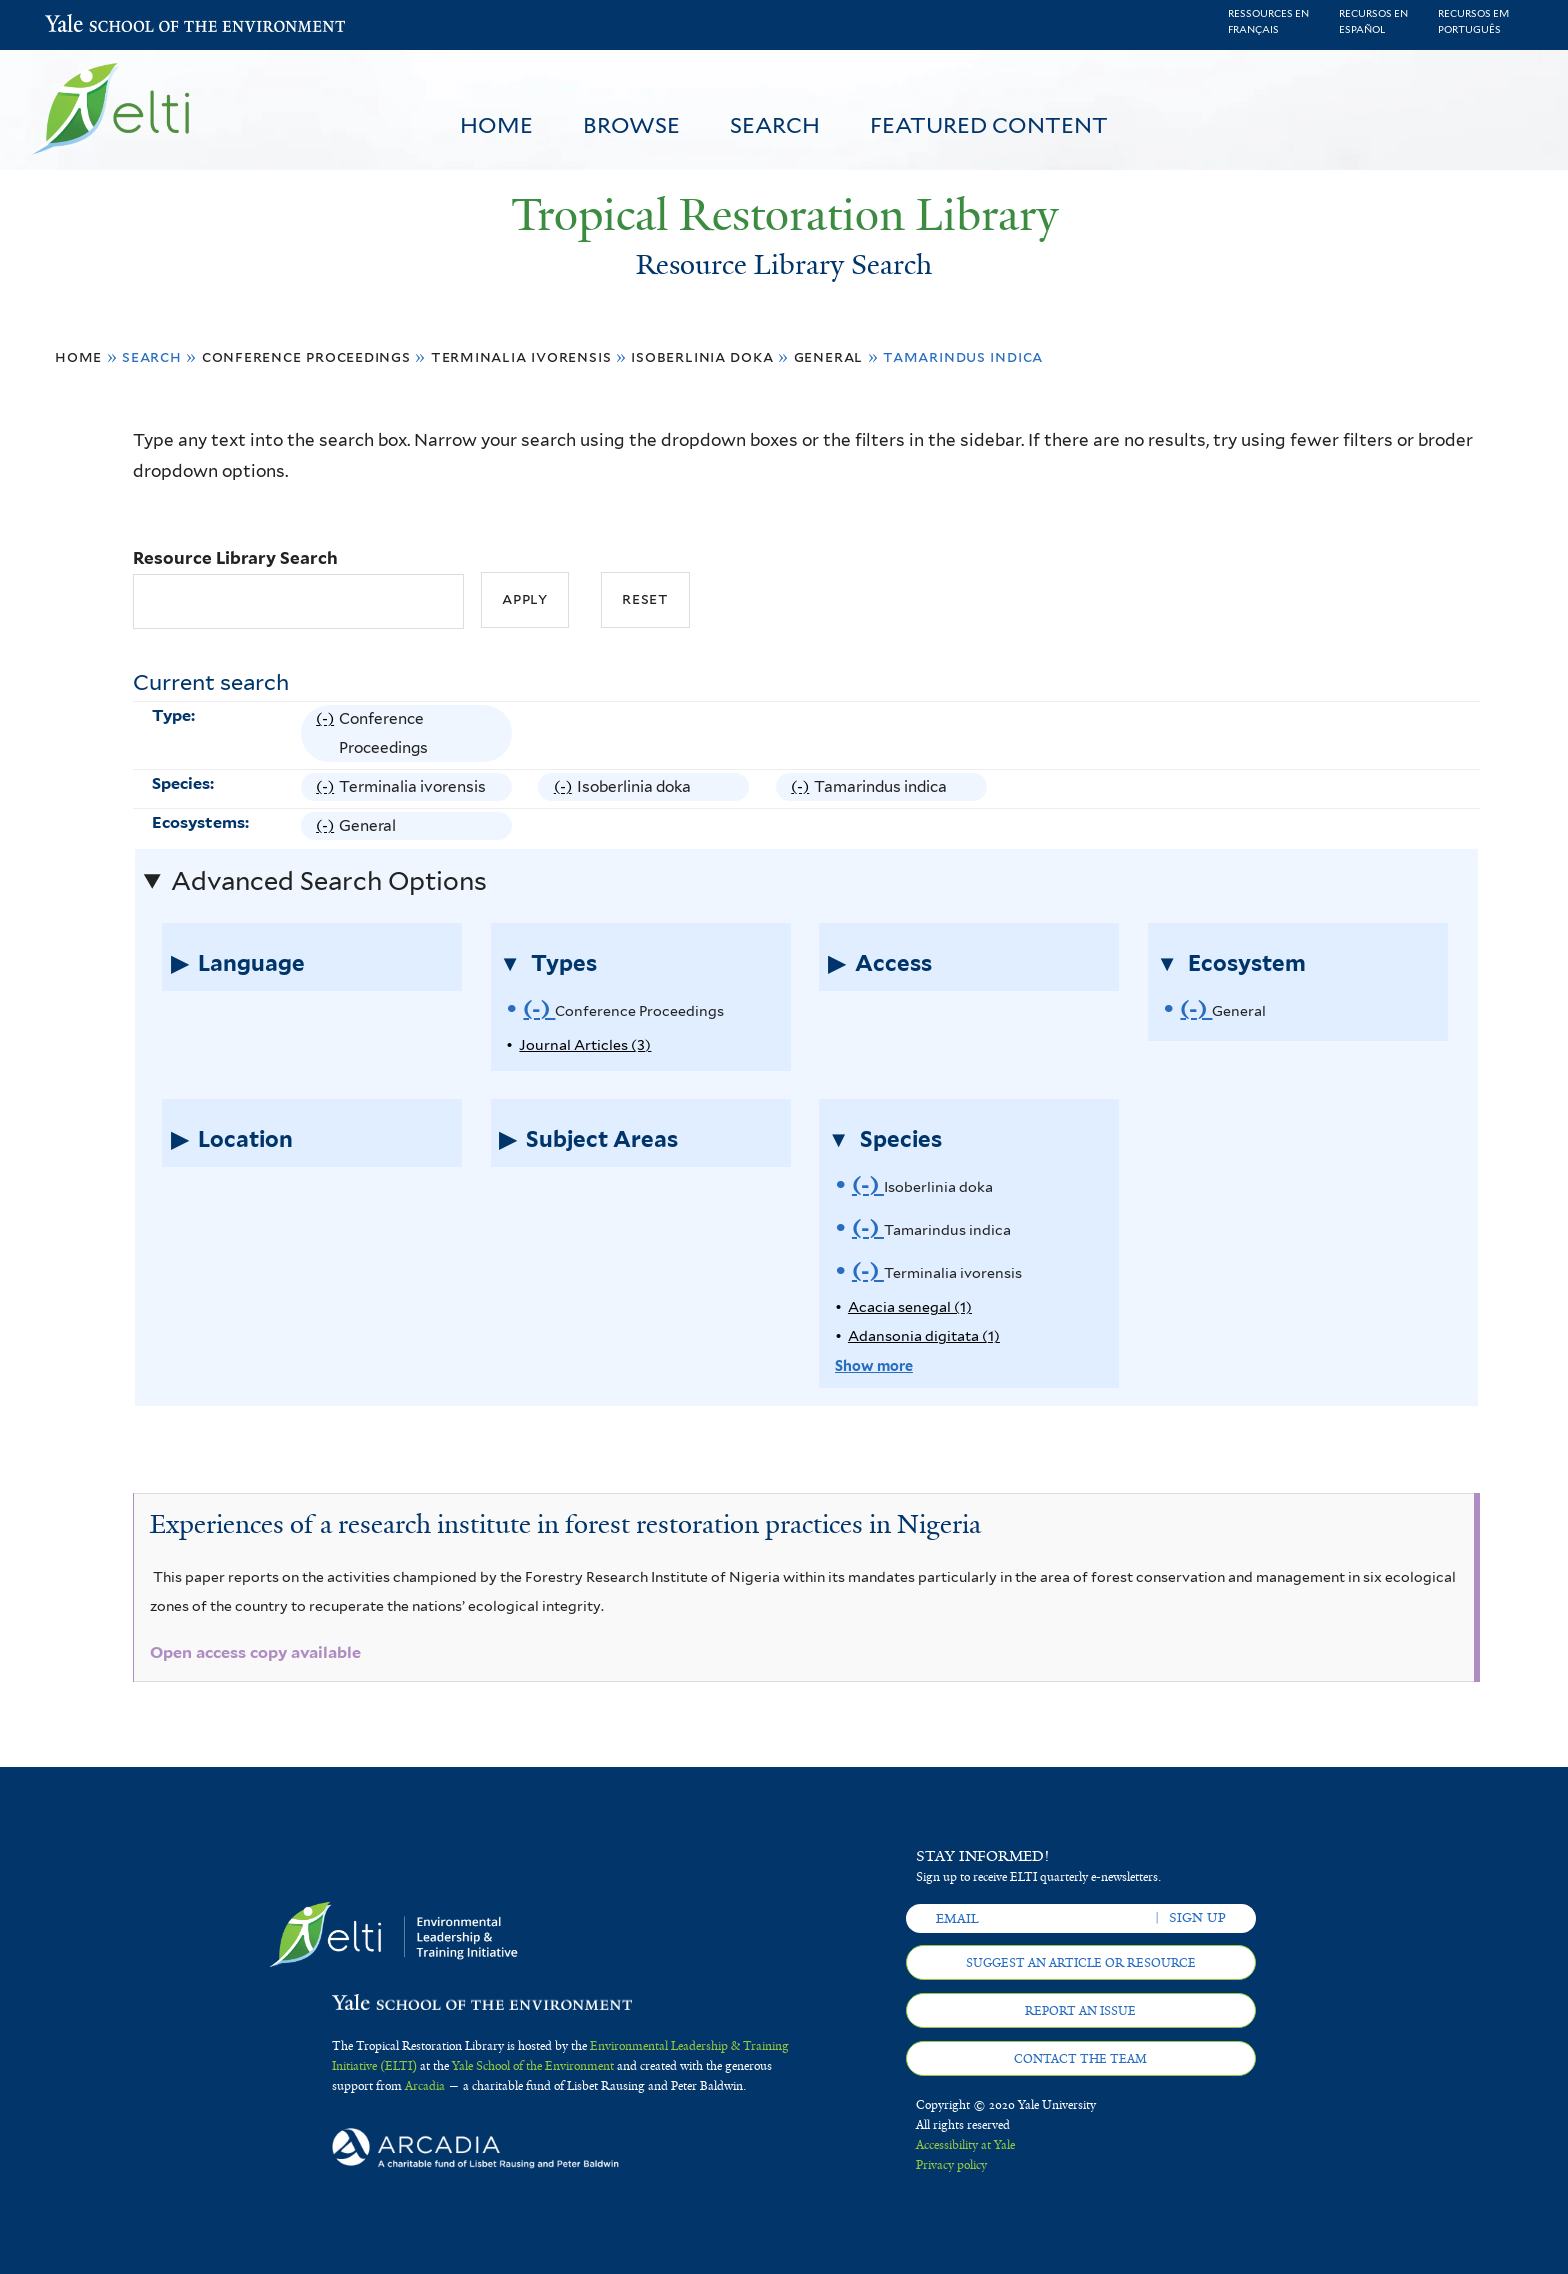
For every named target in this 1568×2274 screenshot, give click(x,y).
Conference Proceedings (306, 356)
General (829, 356)
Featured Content (989, 125)
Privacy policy (951, 2165)
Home (496, 125)
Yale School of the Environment (97, 25)
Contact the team (1080, 2059)
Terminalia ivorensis (521, 356)
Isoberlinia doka (702, 356)
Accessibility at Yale (965, 2145)
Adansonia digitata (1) (924, 1335)
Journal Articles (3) (585, 1044)
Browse (631, 125)
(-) (327, 733)
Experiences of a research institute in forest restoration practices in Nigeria (565, 1524)
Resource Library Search (235, 558)
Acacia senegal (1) (910, 1306)
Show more (874, 1365)
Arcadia (425, 2086)
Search (775, 125)
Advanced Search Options (329, 881)
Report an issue (1080, 2011)
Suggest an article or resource (1081, 1963)
